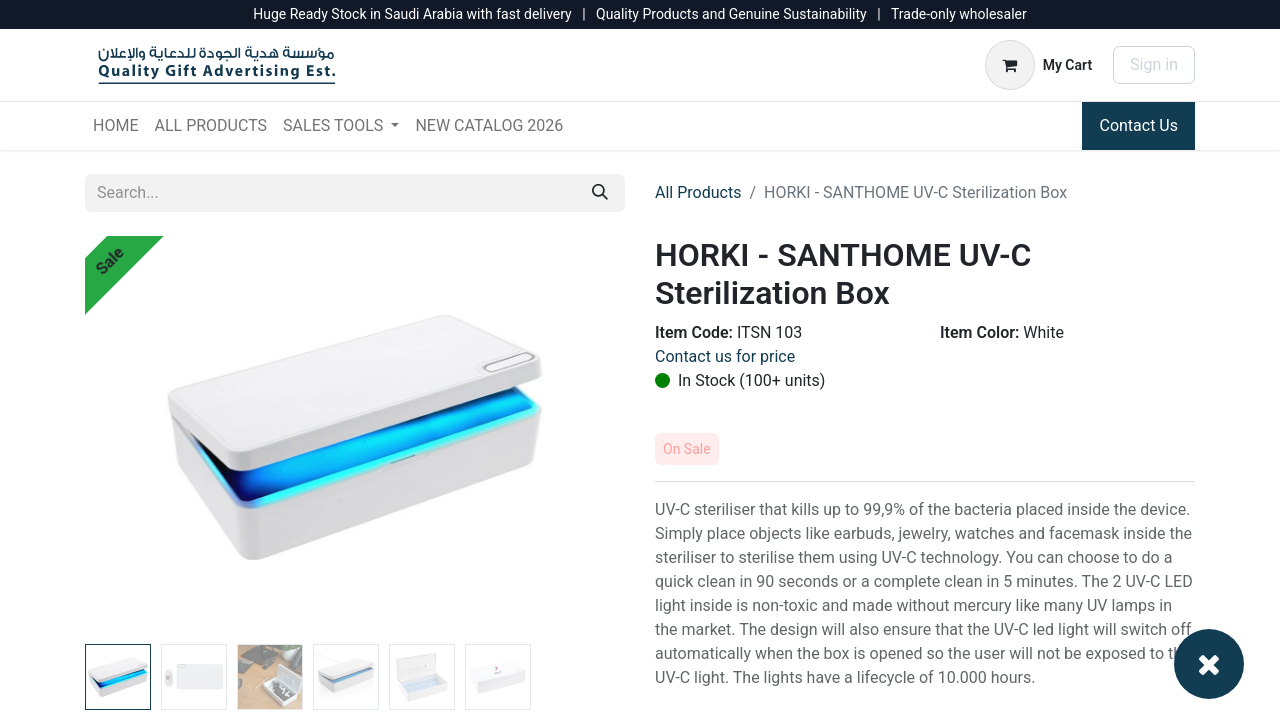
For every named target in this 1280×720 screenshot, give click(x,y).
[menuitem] (115, 126)
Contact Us (1138, 125)
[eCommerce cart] (1038, 65)
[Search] (600, 193)
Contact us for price (725, 356)
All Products (698, 192)
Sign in (1154, 64)
